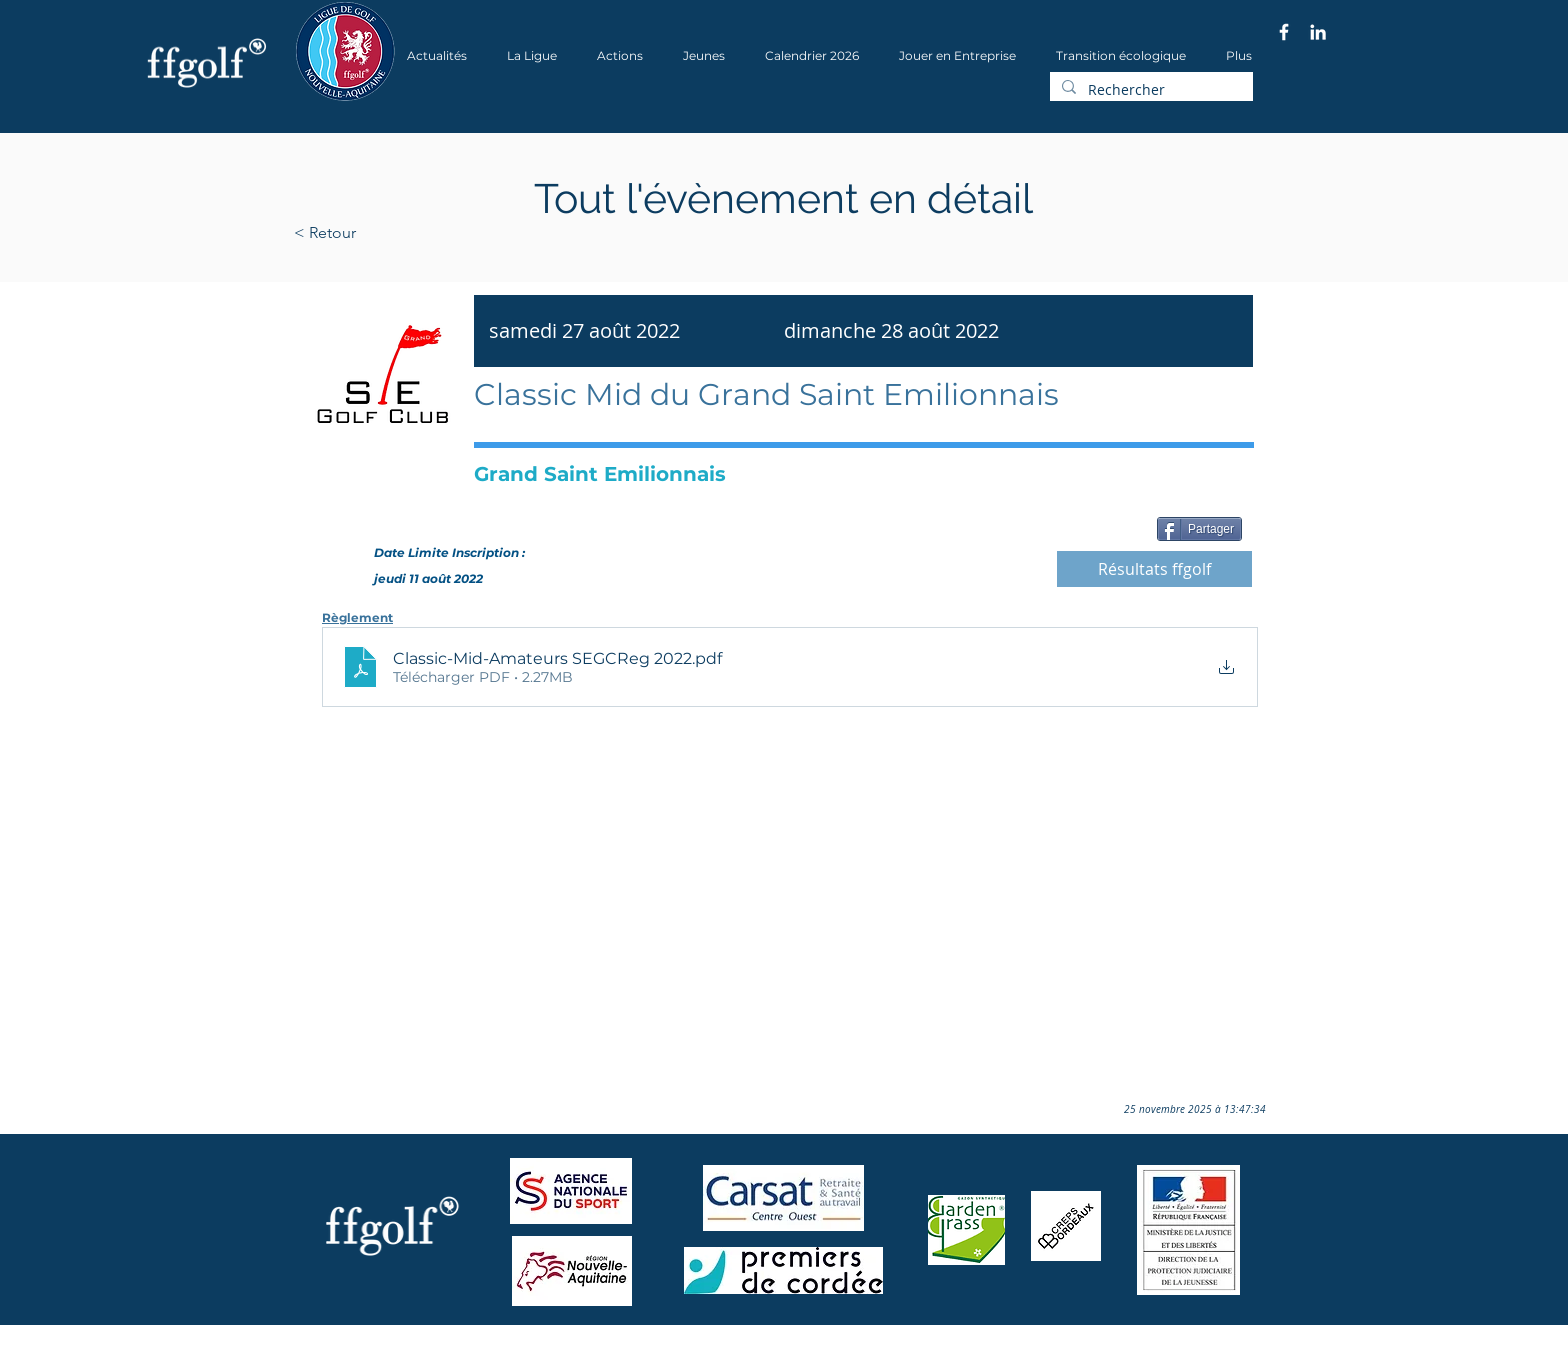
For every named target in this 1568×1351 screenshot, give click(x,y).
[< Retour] (388, 233)
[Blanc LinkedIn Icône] (1318, 32)
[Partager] (1199, 529)
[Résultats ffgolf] (1154, 569)
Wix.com (565, 1344)
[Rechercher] (1149, 90)
